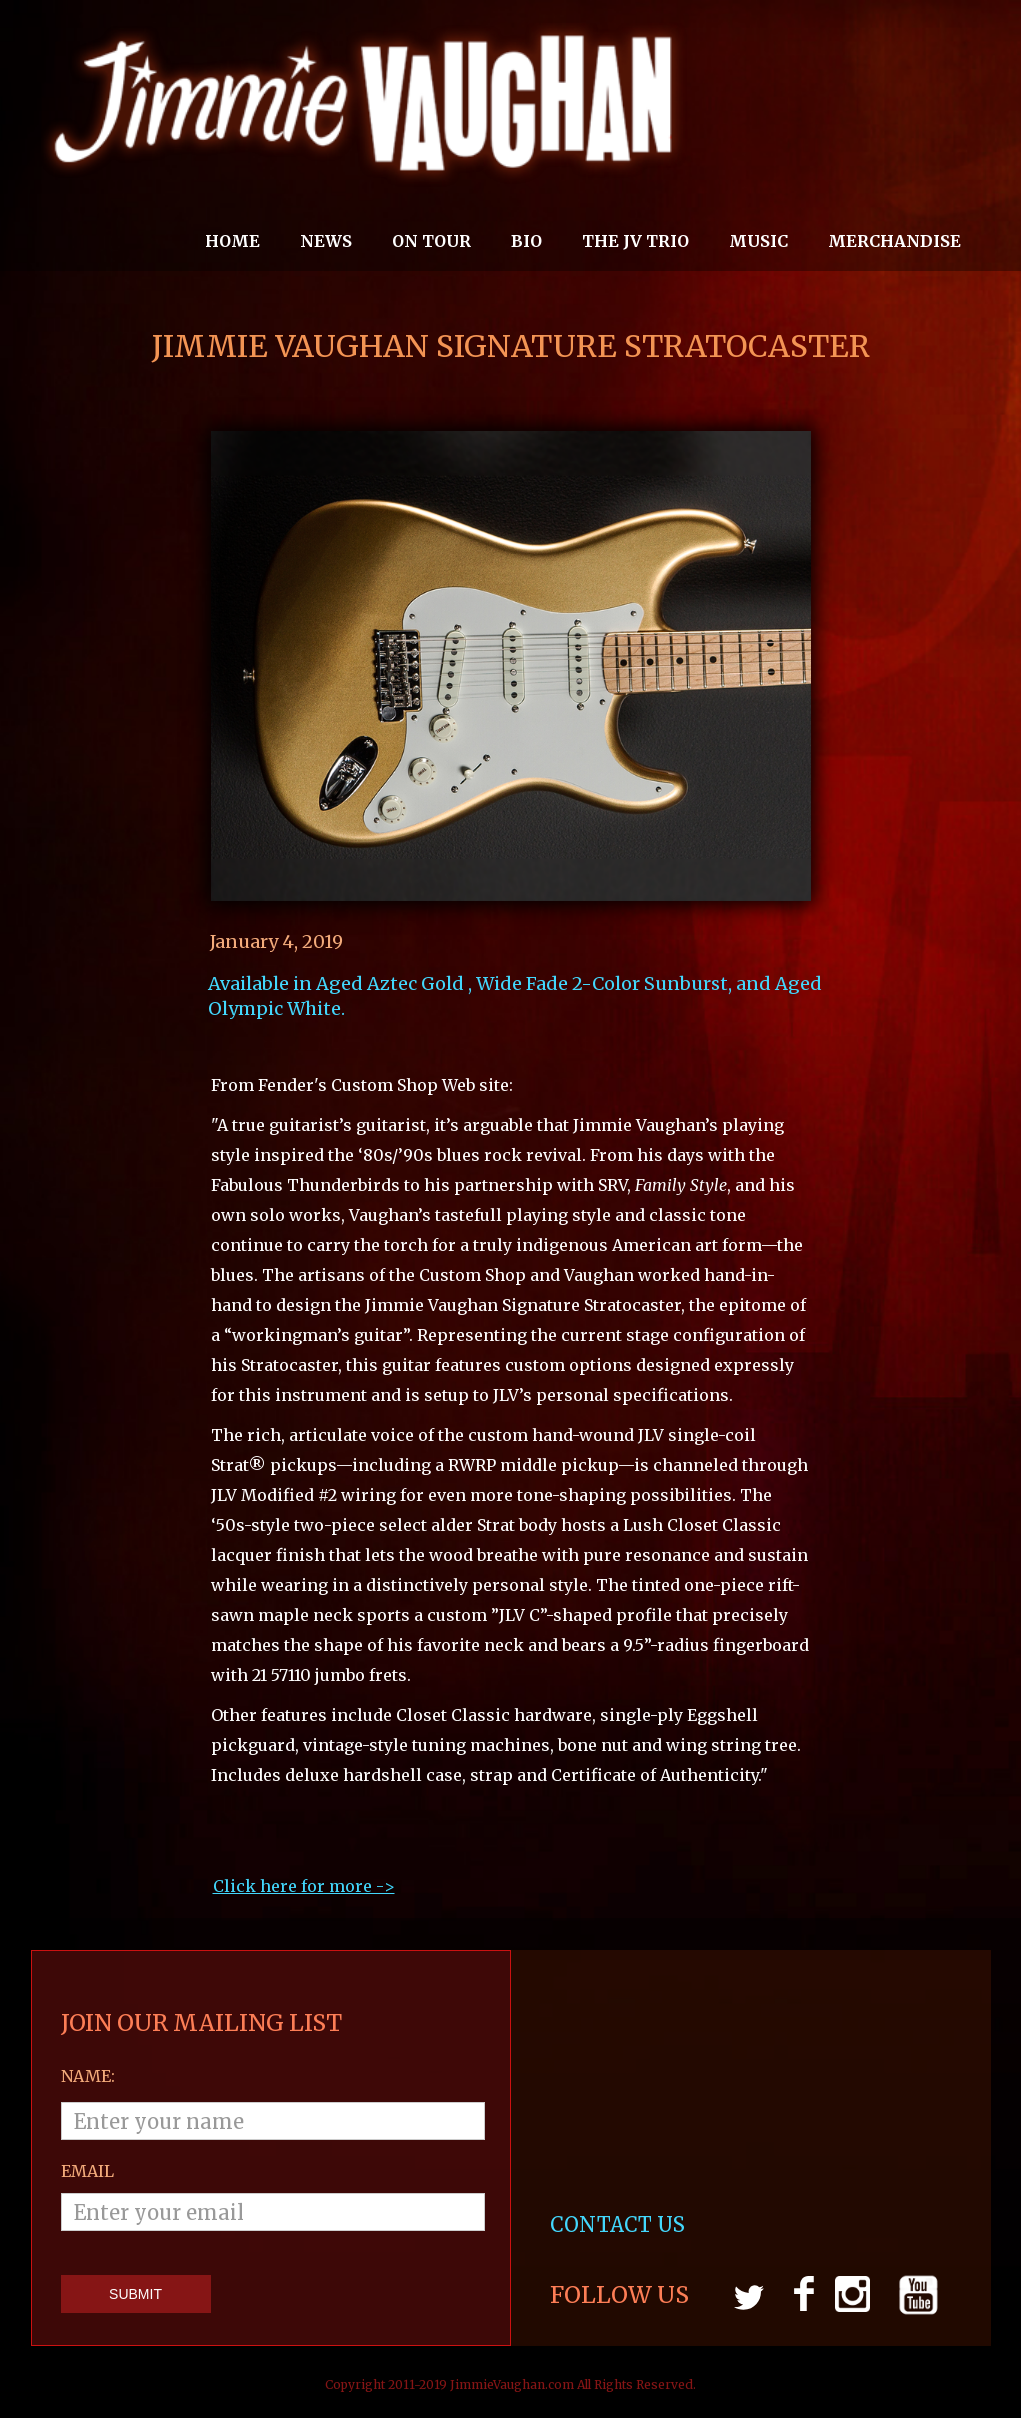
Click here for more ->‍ (304, 1886)
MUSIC (758, 241)
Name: (88, 2076)
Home (232, 241)
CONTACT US (620, 2224)
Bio (526, 241)
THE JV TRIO (635, 241)
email (87, 2171)
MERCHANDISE (894, 241)
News (326, 241)
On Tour (431, 241)
